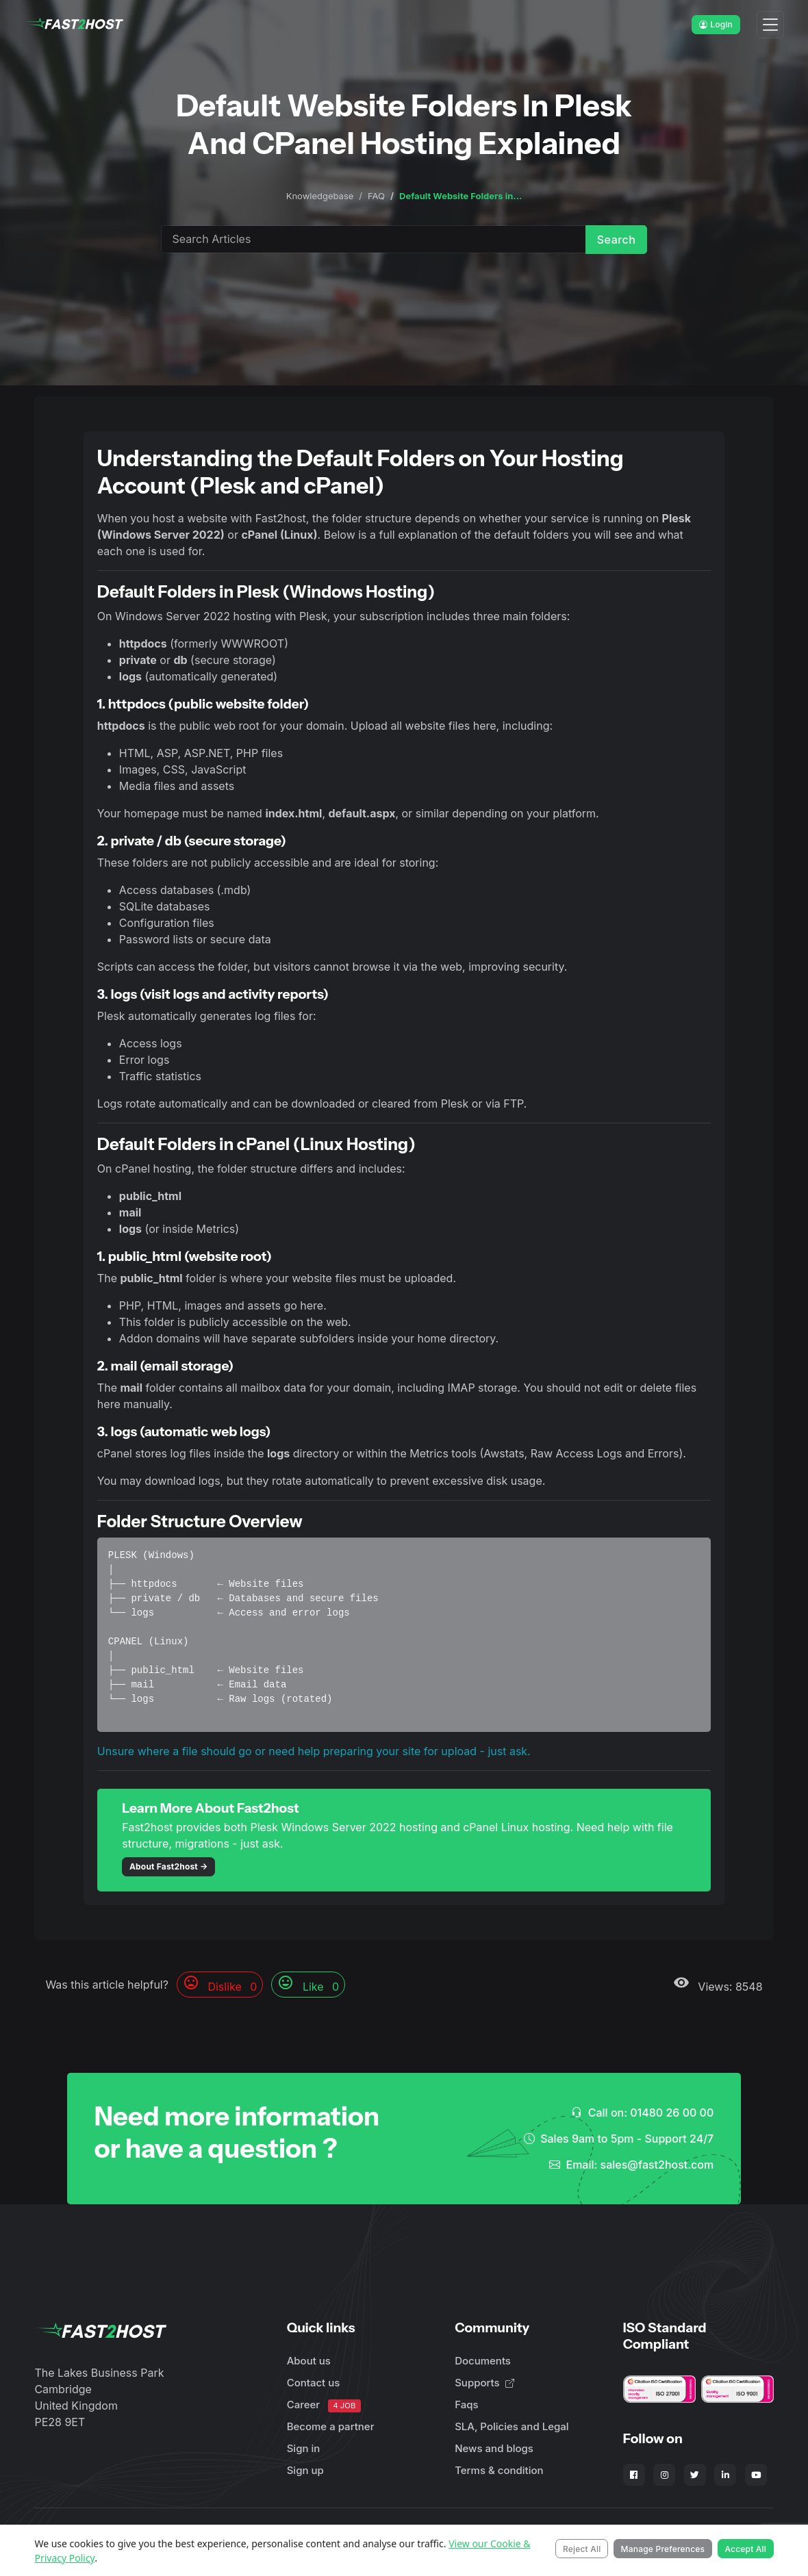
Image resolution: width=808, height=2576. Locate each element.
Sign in (303, 2448)
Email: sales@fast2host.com (631, 2164)
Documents (483, 2360)
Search (616, 239)
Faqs (466, 2404)
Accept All (745, 2549)
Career (324, 2405)
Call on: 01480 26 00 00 (642, 2112)
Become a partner (331, 2426)
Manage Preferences (663, 2549)
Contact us (313, 2382)
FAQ (376, 195)
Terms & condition (499, 2470)
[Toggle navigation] (770, 25)
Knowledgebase (320, 195)
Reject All (582, 2549)
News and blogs (494, 2448)
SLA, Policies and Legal (511, 2426)
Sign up (305, 2470)
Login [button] (716, 24)
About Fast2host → (168, 1866)
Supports (484, 2382)
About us (309, 2360)
